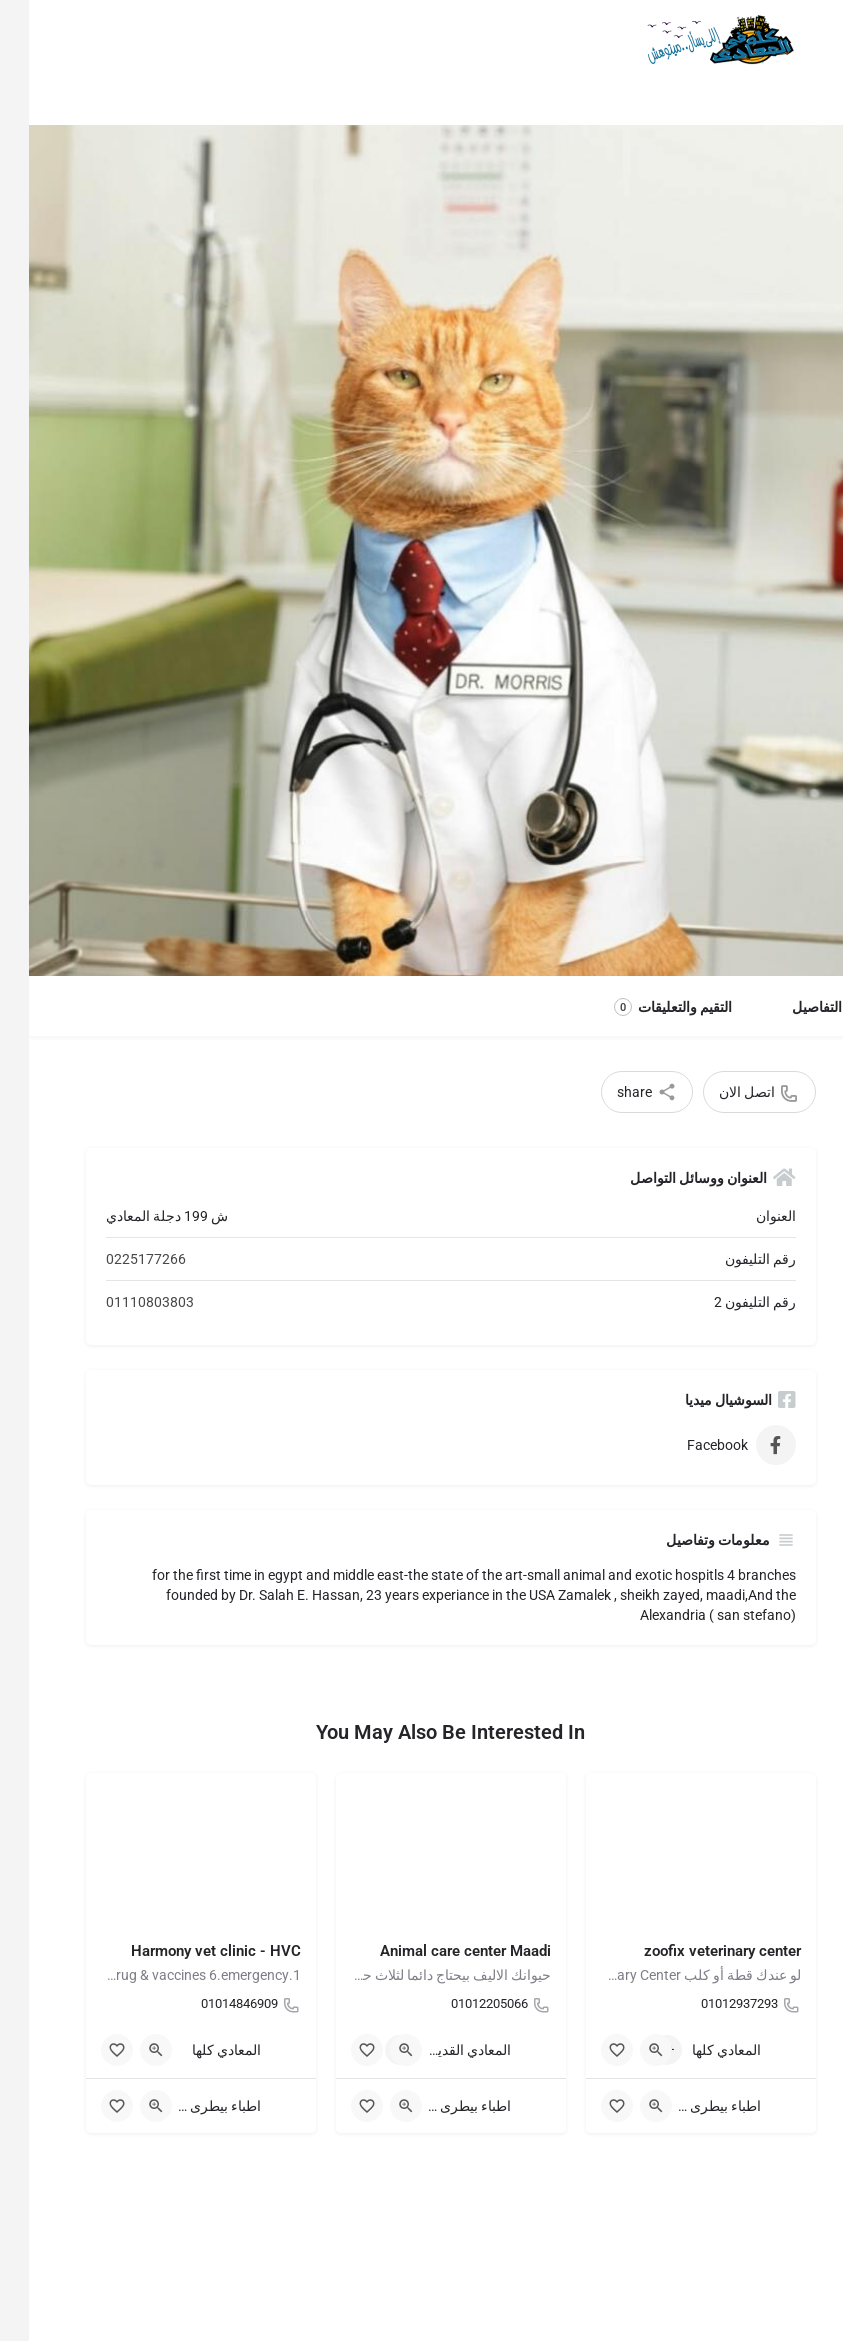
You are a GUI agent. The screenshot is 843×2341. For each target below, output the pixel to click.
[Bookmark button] (588, 2050)
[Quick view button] (627, 2050)
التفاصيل (788, 1007)
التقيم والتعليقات (644, 1007)
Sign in (40, 39)
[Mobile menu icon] (809, 40)
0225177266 (117, 1259)
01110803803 (121, 1302)
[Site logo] (687, 40)
